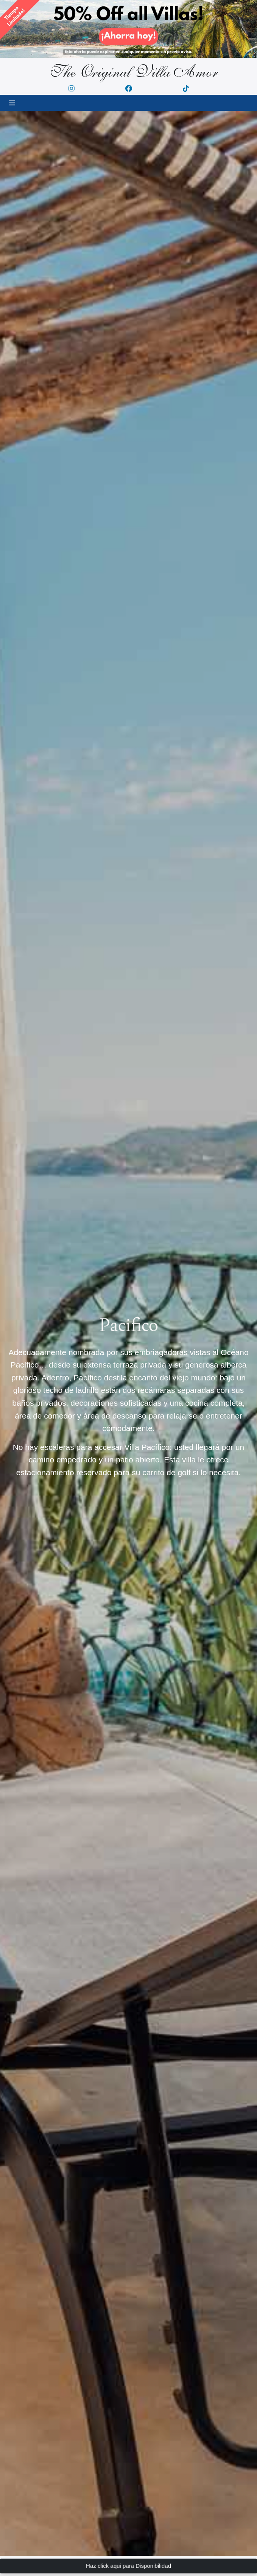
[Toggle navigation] (12, 103)
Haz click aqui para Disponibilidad (129, 2566)
